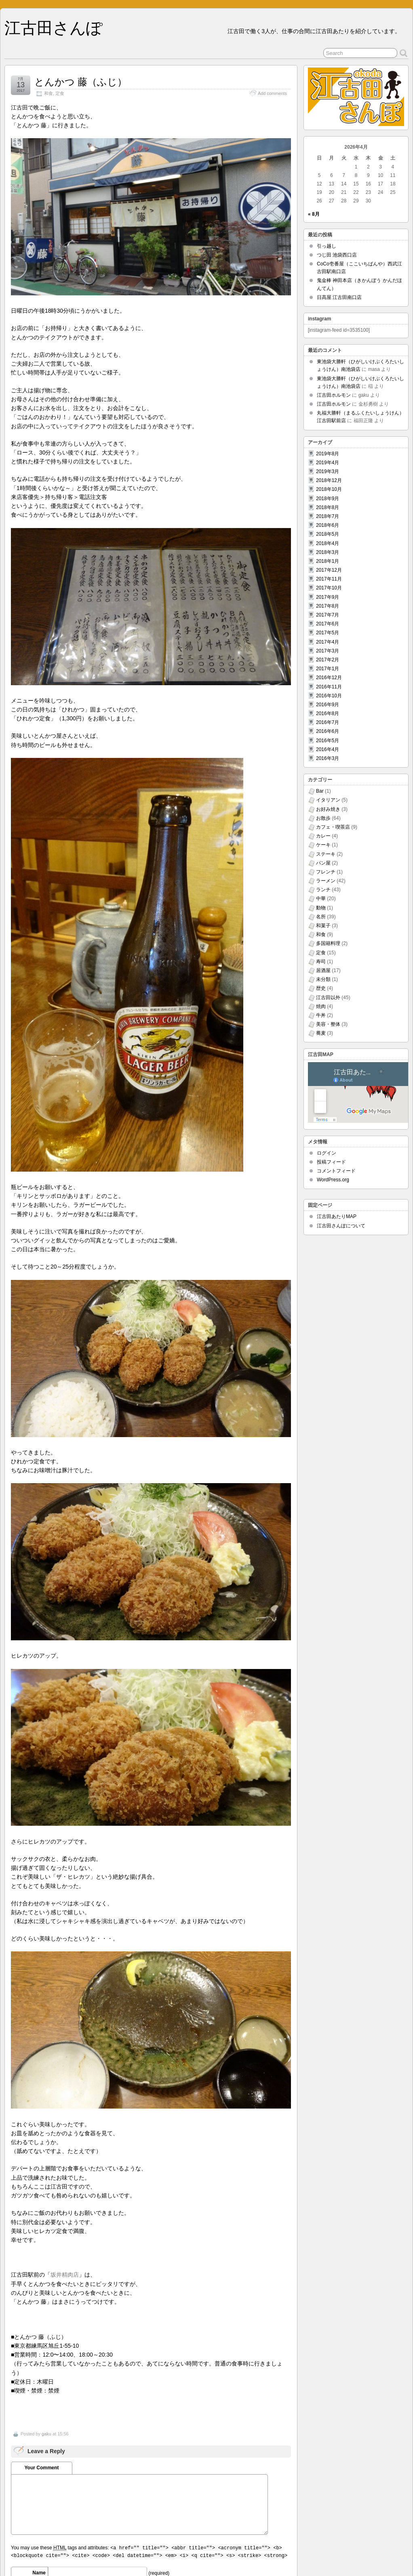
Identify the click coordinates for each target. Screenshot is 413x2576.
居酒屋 (323, 970)
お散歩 (323, 818)
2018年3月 (327, 552)
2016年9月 (327, 704)
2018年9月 (327, 498)
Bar (320, 791)
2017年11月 (329, 579)
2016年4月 (327, 749)
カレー (323, 836)
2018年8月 (327, 507)
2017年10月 (329, 588)
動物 (321, 908)
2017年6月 (327, 624)
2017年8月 (327, 606)
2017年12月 (329, 570)
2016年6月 (327, 731)
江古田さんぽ (53, 28)
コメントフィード (336, 1171)
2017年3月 (327, 651)
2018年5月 (327, 534)
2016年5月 (327, 740)
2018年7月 (327, 516)
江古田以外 (328, 997)
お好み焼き (328, 809)
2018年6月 (327, 525)
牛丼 (321, 1015)
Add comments (272, 93)
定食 (59, 93)
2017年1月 (327, 668)
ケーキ (323, 845)
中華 (321, 898)
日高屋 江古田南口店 (339, 297)
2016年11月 (329, 687)
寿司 (321, 961)
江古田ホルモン (334, 395)
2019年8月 (327, 454)
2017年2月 (327, 660)
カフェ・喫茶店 (333, 827)
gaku (46, 2433)
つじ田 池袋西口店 (337, 255)
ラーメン (325, 881)
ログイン (326, 1153)
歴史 (321, 988)
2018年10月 (329, 489)
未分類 (323, 979)
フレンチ (325, 872)
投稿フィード (331, 1162)
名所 (321, 917)
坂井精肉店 (65, 2274)
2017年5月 (327, 633)
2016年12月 (329, 677)
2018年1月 (327, 561)
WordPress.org (333, 1180)
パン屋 (323, 863)
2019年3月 (327, 471)
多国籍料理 (328, 943)
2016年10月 (329, 696)
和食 (48, 93)
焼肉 (321, 1006)
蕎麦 (321, 1033)
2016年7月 (327, 722)
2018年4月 (327, 543)
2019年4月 (327, 462)
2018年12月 (329, 480)
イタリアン (328, 800)
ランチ (323, 889)
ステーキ (325, 854)
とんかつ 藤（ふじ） (80, 81)
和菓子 (323, 925)
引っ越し (326, 246)
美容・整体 (328, 1024)
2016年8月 (327, 713)
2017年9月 (327, 597)
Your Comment (41, 2468)
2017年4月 (327, 642)
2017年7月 (327, 615)
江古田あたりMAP (336, 1216)
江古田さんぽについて (341, 1226)
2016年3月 (327, 758)
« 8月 (314, 214)
